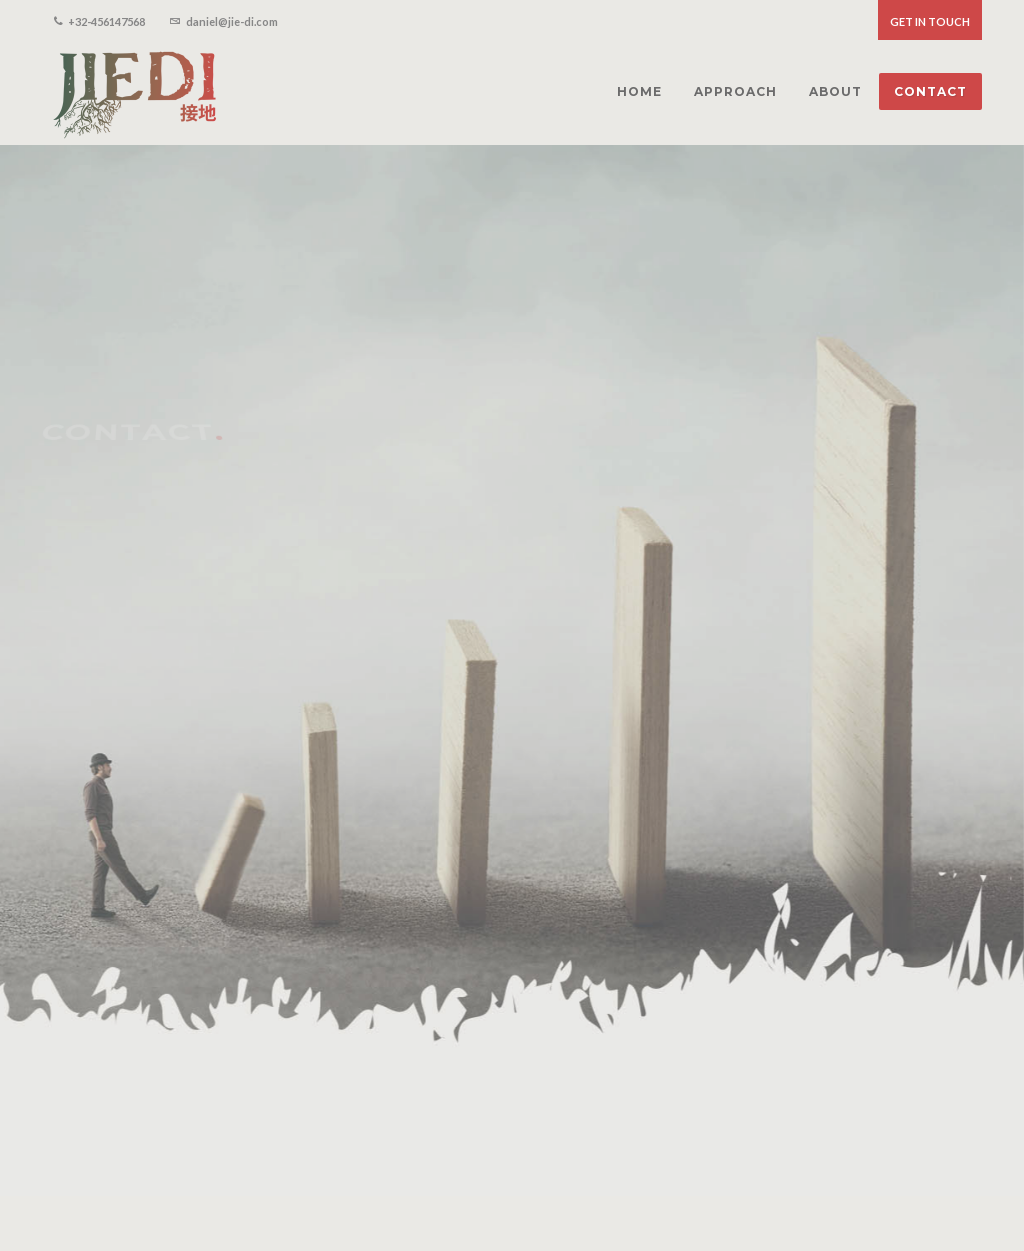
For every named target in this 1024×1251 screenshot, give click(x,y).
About (900, 1182)
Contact (961, 1182)
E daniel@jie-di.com (114, 822)
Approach (834, 1182)
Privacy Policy (78, 1200)
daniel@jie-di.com (224, 20)
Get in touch (930, 21)
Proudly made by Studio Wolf (205, 1200)
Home (768, 1182)
